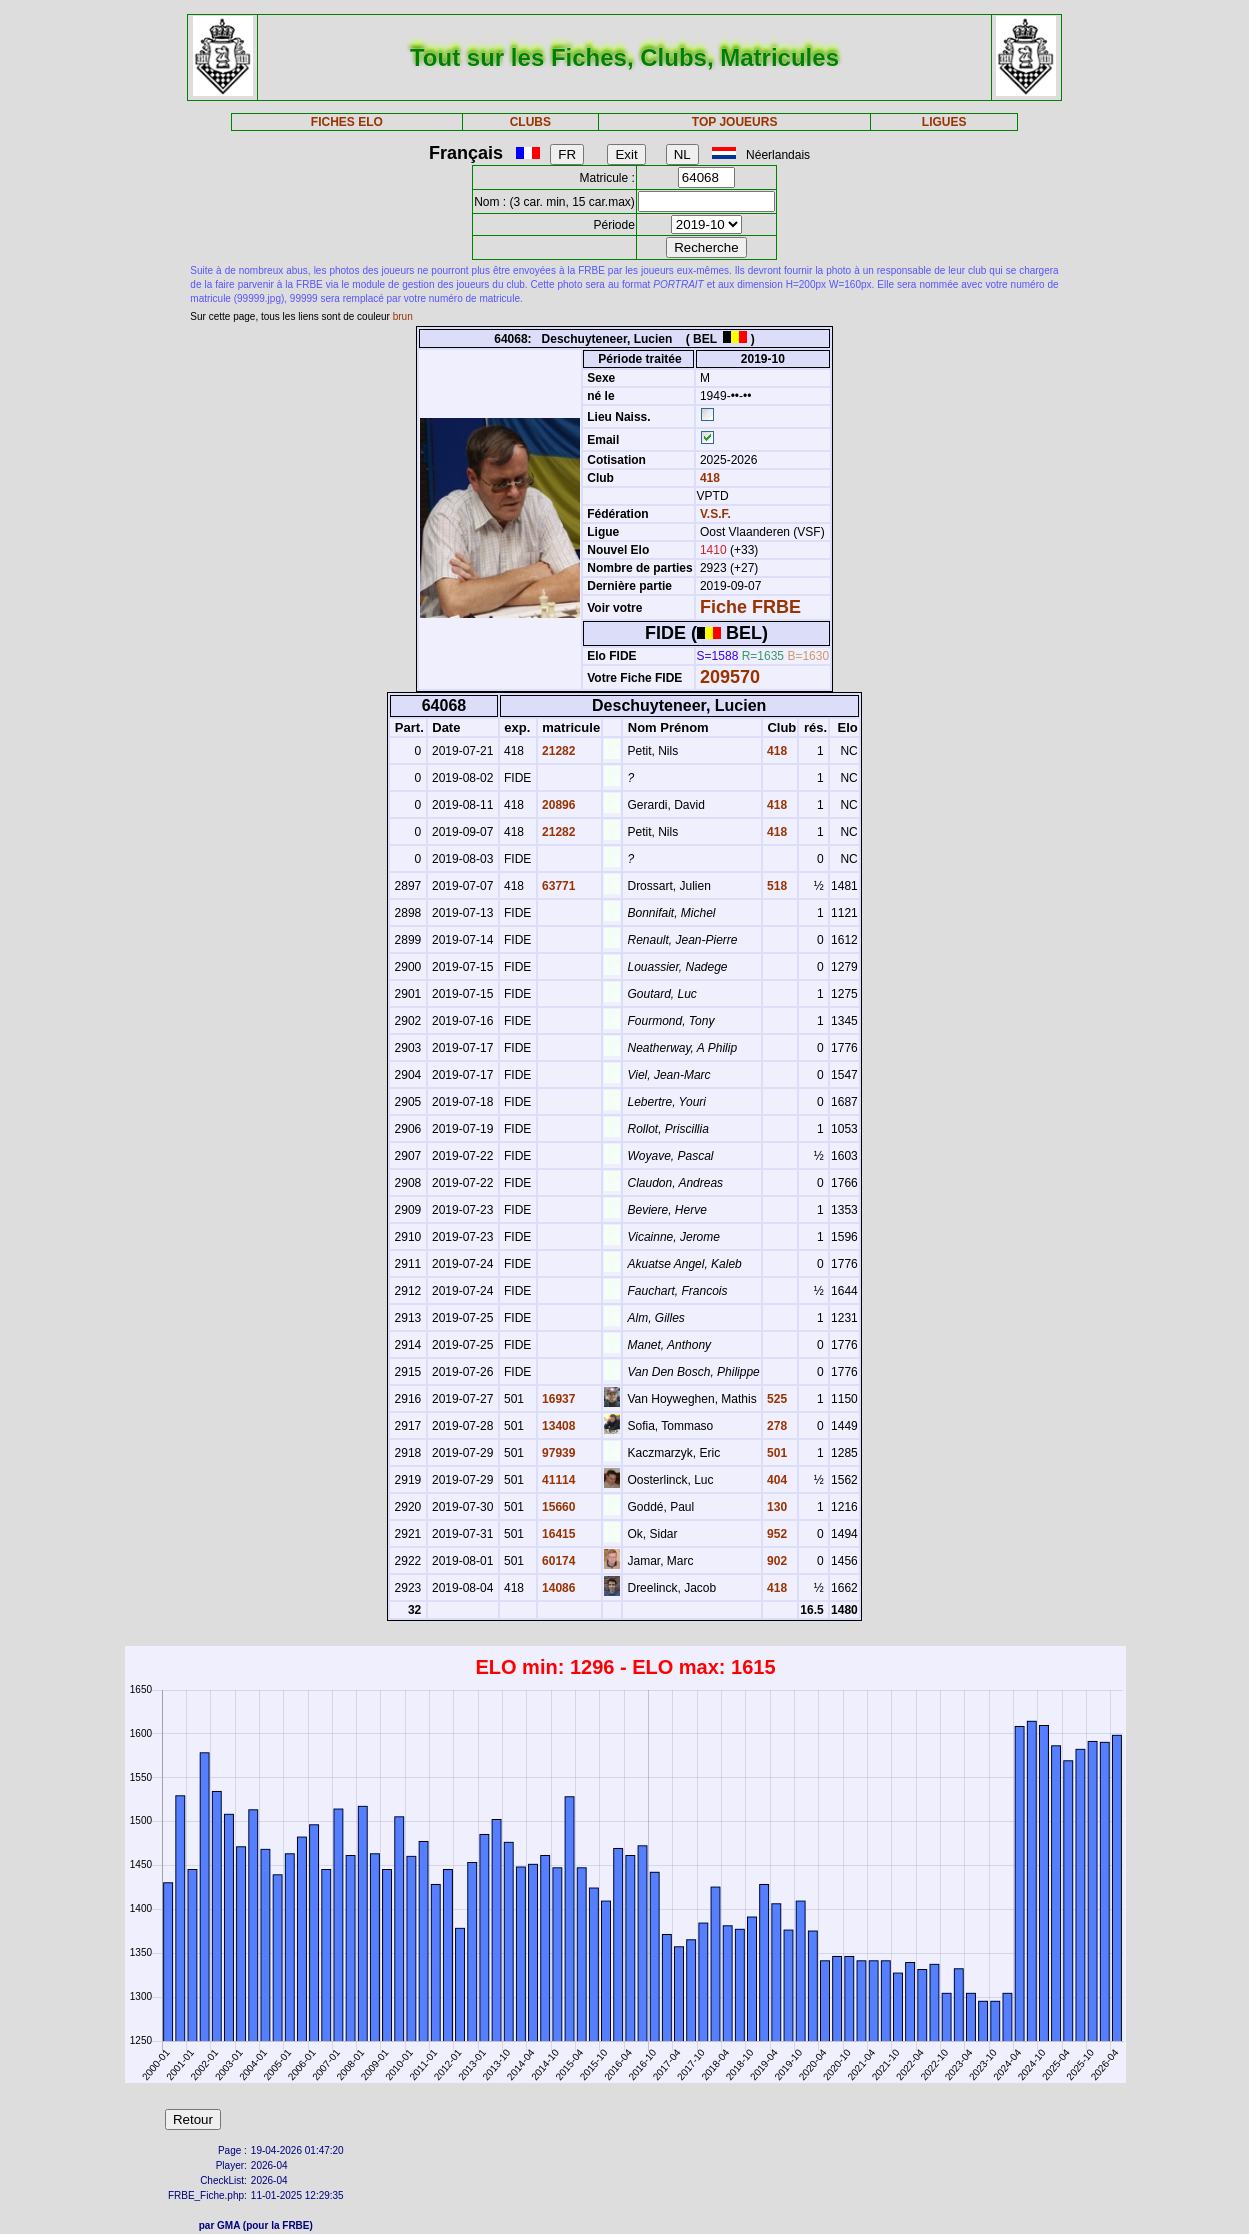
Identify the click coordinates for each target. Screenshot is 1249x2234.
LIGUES (944, 122)
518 (775, 886)
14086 (557, 1588)
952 (775, 1534)
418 (708, 478)
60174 (557, 1561)
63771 (557, 886)
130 (775, 1507)
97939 (557, 1453)
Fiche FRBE (750, 607)
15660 (557, 1507)
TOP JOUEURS (735, 122)
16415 (557, 1534)
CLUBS (530, 122)
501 (775, 1453)
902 (775, 1561)
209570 (730, 677)
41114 (557, 1480)
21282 (557, 751)
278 (775, 1426)
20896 (557, 805)
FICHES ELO (347, 122)
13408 (557, 1426)
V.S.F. (715, 514)
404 (775, 1480)
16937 (557, 1399)
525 (775, 1399)
